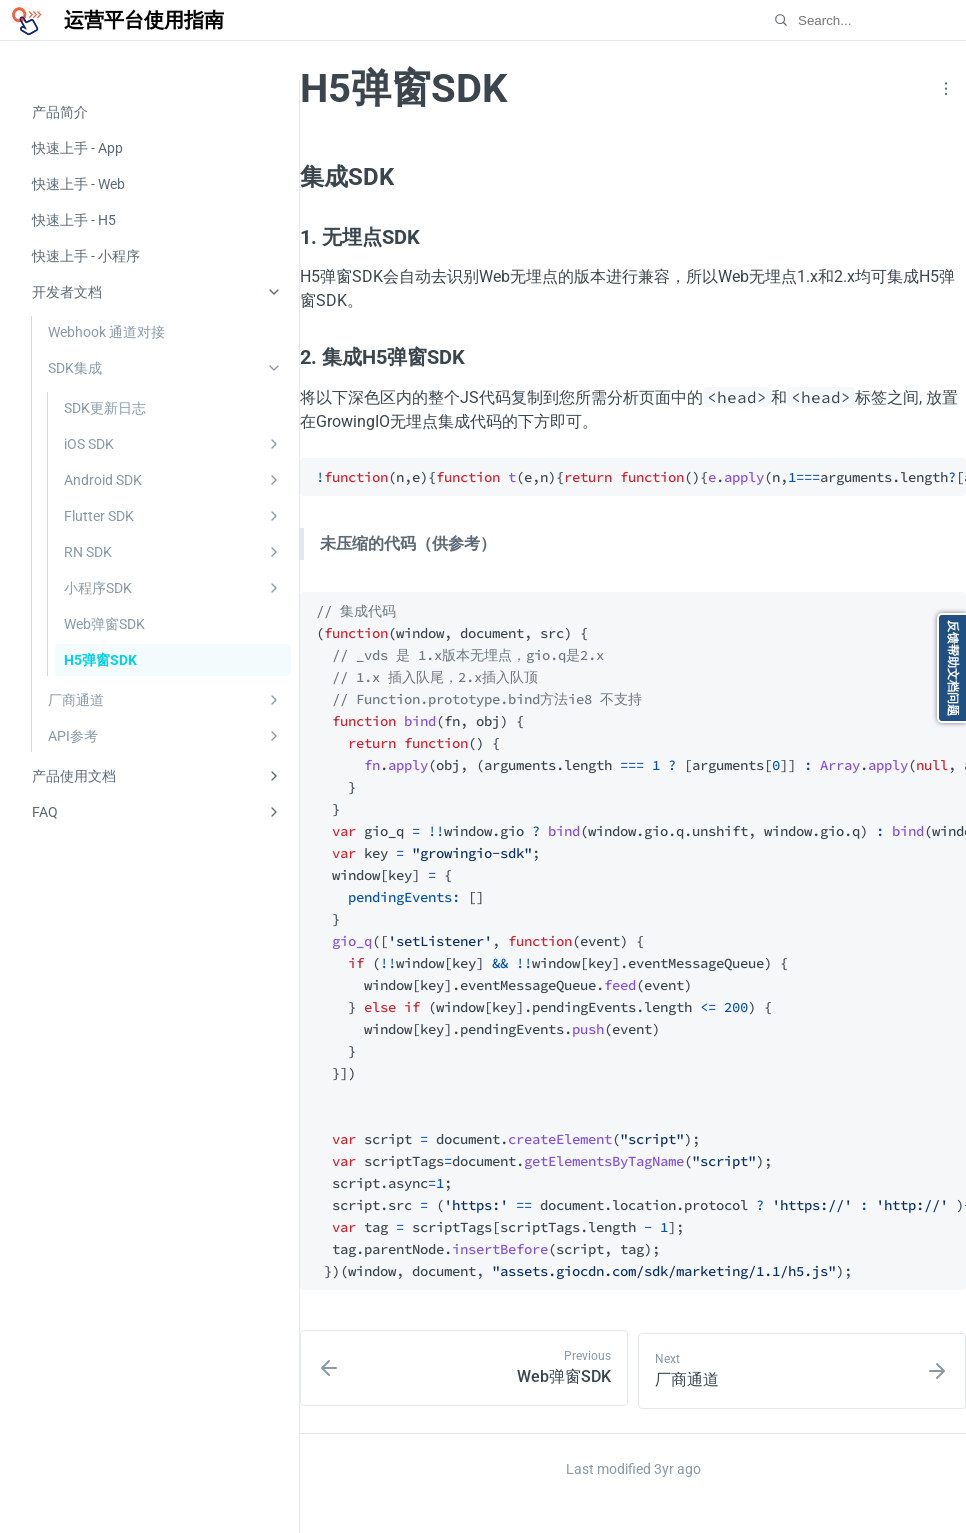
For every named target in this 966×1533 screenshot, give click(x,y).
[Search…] (853, 20)
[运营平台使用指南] (116, 20)
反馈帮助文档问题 (953, 668)
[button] (946, 89)
